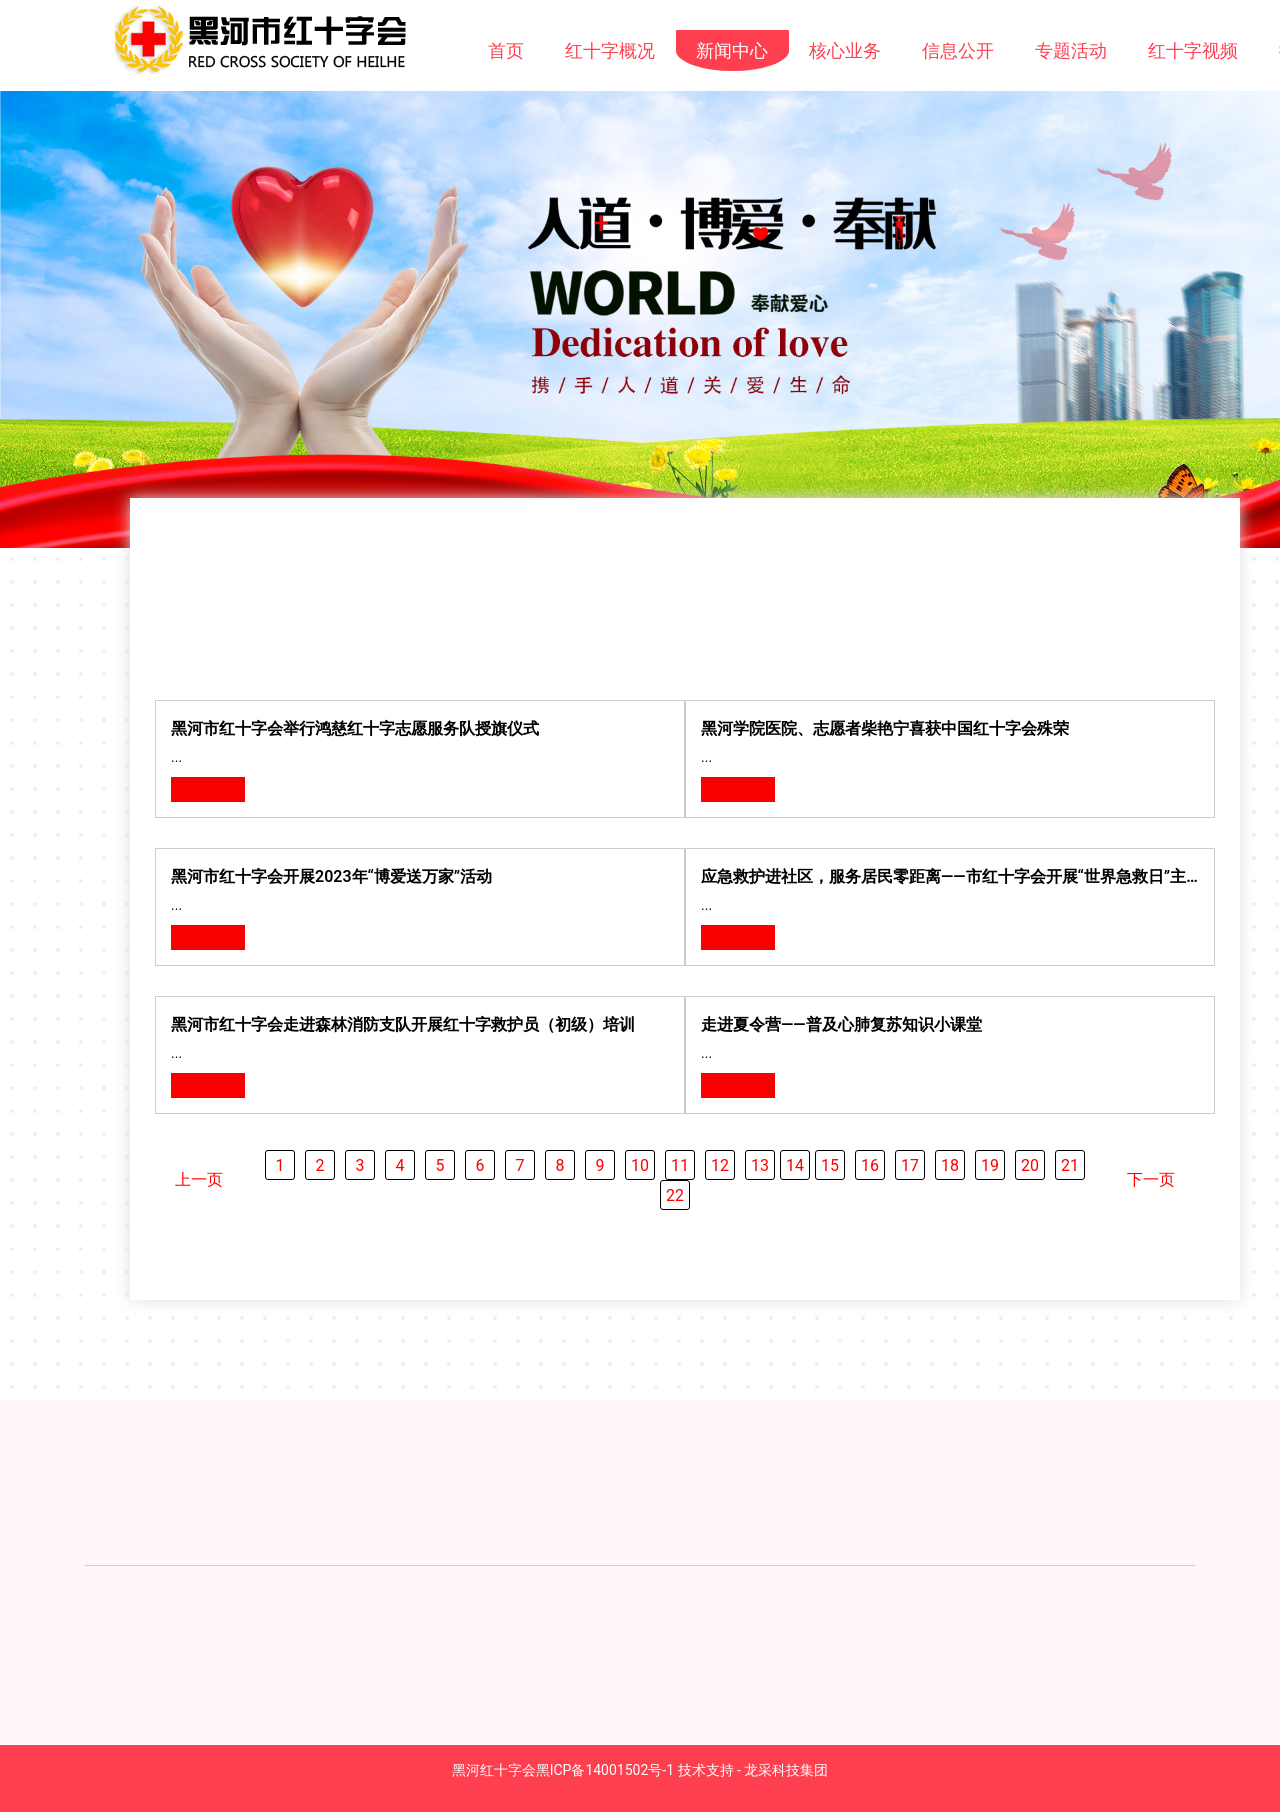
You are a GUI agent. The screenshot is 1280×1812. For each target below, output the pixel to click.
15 (830, 1165)
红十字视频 (1193, 50)
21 (1070, 1165)
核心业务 (845, 50)
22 (675, 1195)
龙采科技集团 (786, 1770)
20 (1030, 1165)
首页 (506, 50)
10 (640, 1165)
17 (910, 1165)
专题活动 (1071, 50)
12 (720, 1165)
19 (990, 1165)
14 (795, 1165)
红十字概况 (610, 50)
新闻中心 (732, 50)
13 (760, 1165)
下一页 (1151, 1179)
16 (870, 1165)
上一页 (199, 1179)
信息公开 (958, 50)
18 (950, 1165)
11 (680, 1165)
